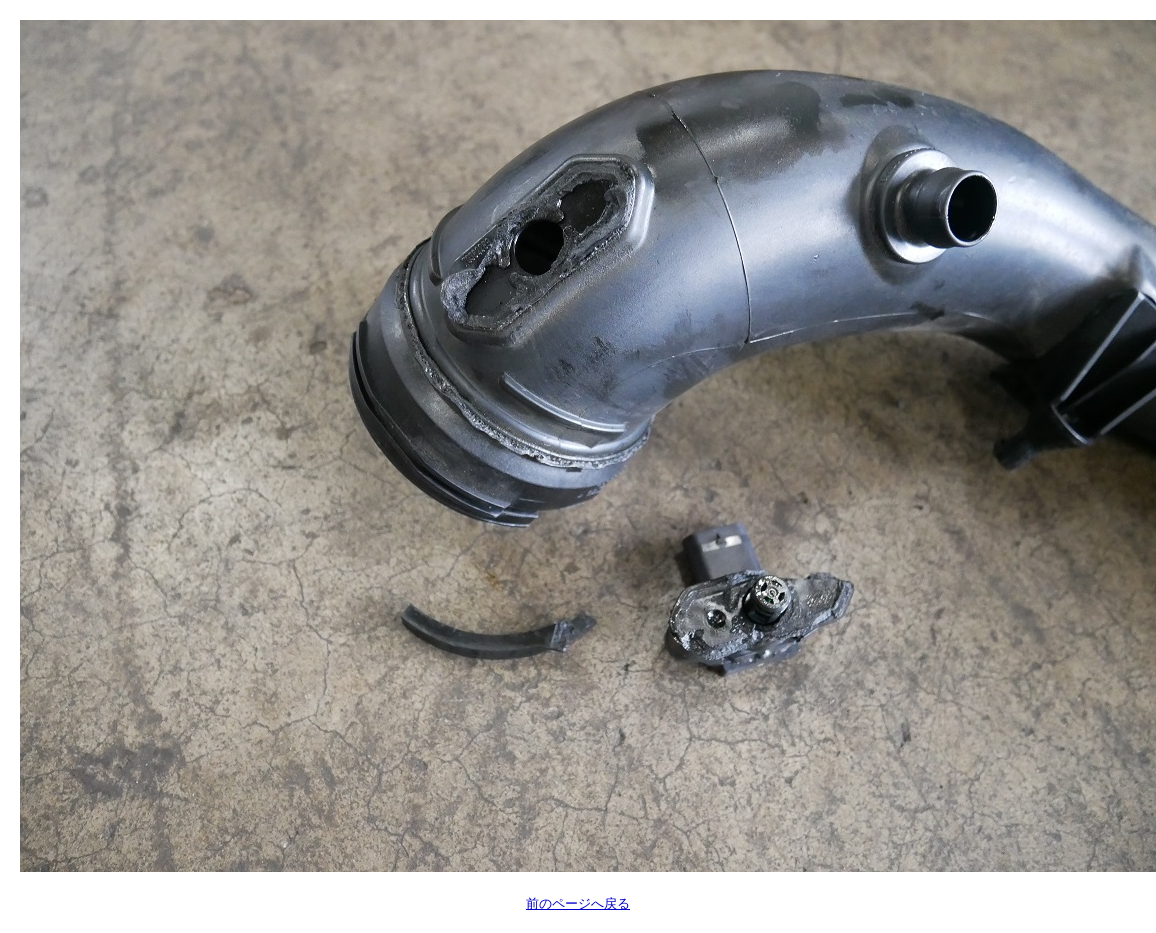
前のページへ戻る (578, 903)
